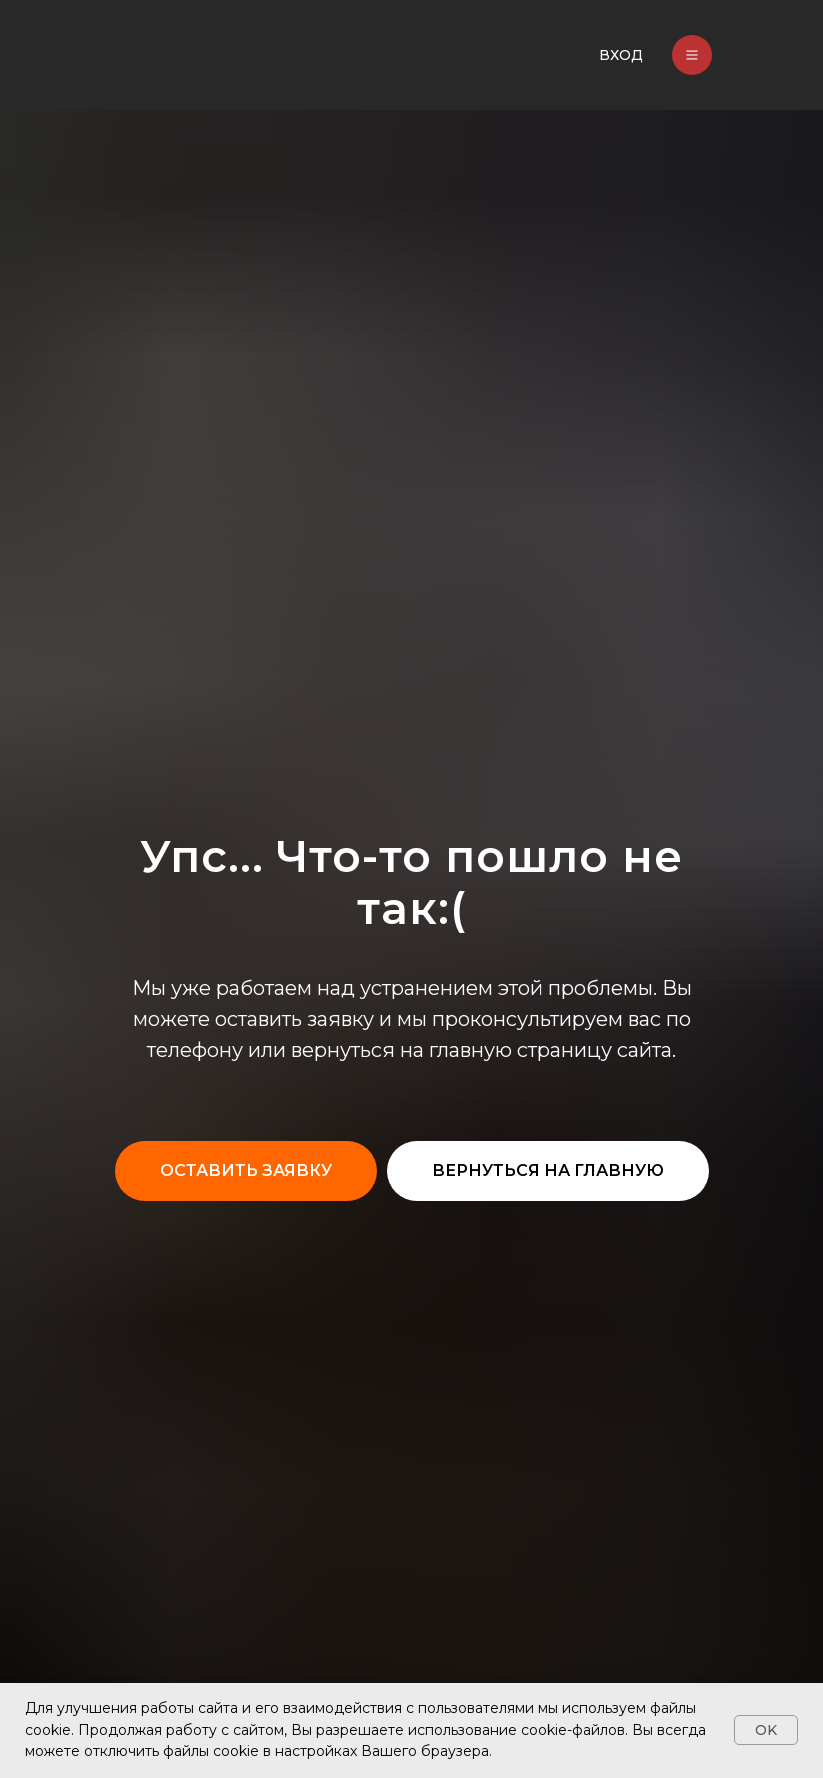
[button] (246, 1171)
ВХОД (621, 55)
